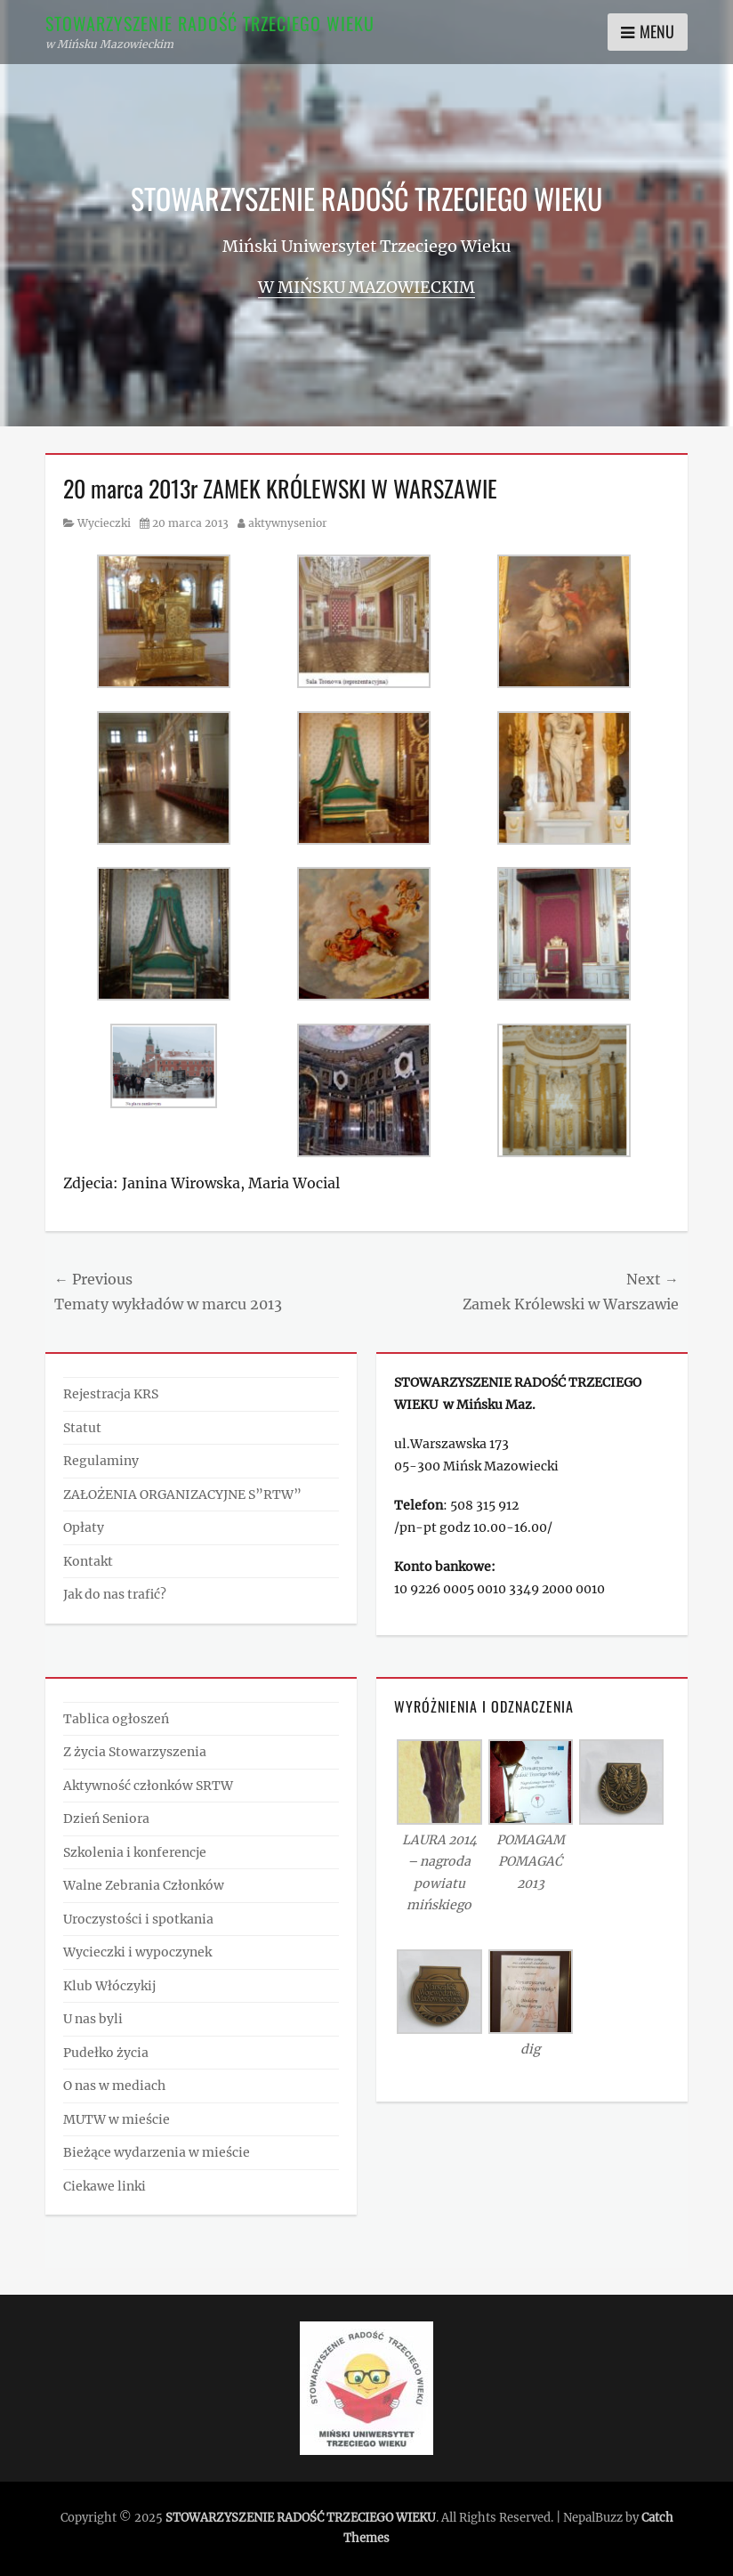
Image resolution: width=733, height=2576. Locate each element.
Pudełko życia (106, 2053)
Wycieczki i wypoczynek (137, 1952)
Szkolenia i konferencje (134, 1852)
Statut (82, 1428)
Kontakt (88, 1561)
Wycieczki (104, 523)
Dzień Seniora (106, 1818)
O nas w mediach (114, 2086)
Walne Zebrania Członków (143, 1885)
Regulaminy (101, 1461)
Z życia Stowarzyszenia (134, 1752)
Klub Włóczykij (109, 1986)
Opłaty (83, 1527)
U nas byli (93, 2019)
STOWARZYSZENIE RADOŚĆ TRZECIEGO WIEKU (210, 23)
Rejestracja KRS (110, 1394)
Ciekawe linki (104, 2186)
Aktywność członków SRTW (148, 1786)
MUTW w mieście (116, 2119)
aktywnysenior (287, 523)
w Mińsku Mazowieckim (366, 287)
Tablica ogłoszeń (116, 1719)
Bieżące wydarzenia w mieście (156, 2152)
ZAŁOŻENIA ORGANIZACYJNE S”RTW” (182, 1494)
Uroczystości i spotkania (138, 1919)
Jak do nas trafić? (114, 1594)
